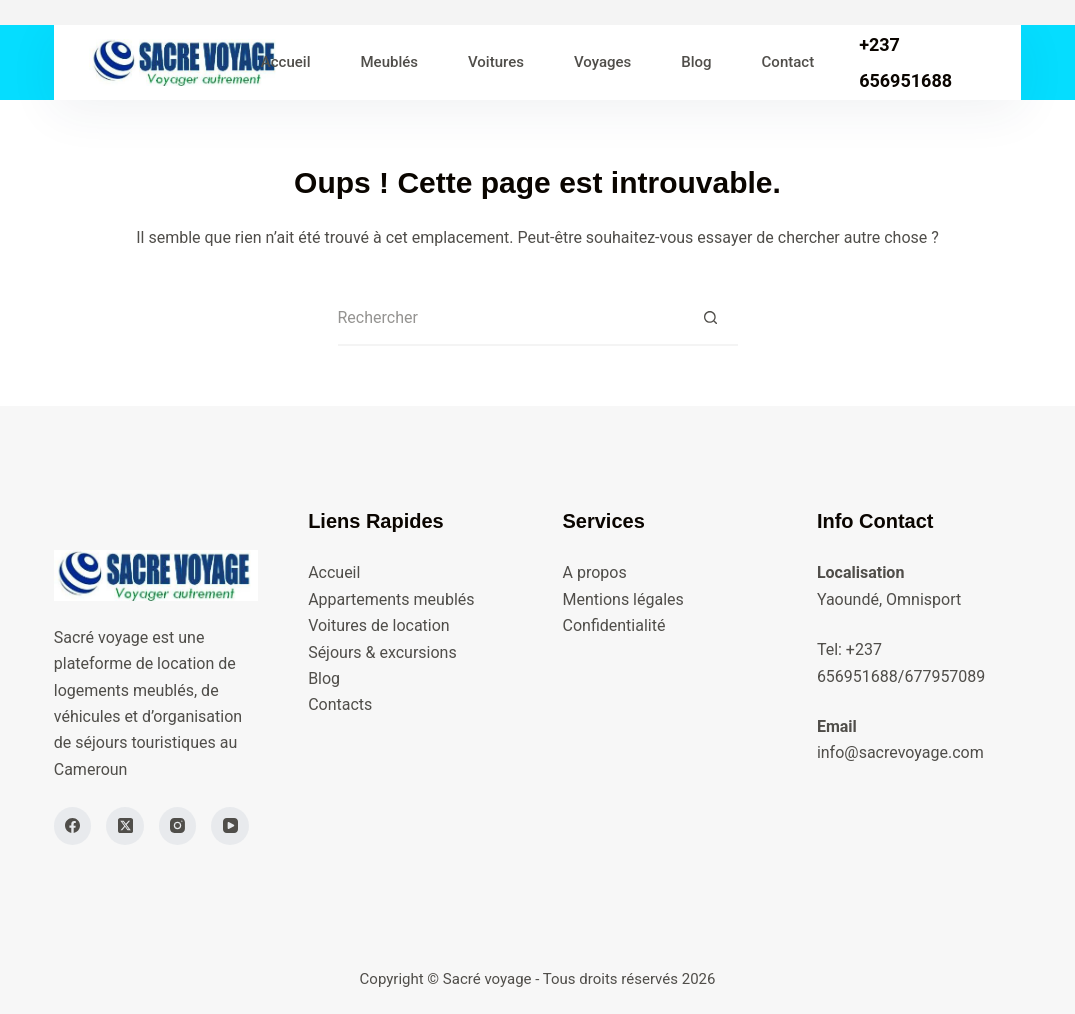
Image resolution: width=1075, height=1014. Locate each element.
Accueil (286, 62)
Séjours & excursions (382, 652)
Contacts (340, 704)
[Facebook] (73, 826)
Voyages (602, 62)
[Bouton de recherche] (710, 318)
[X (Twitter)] (125, 826)
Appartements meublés (391, 599)
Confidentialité (614, 625)
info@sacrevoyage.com (900, 752)
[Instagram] (178, 826)
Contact (788, 62)
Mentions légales (623, 599)
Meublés (389, 62)
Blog (696, 62)
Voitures (496, 62)
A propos (595, 572)
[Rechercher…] (510, 318)
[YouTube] (230, 826)
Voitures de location (379, 625)
